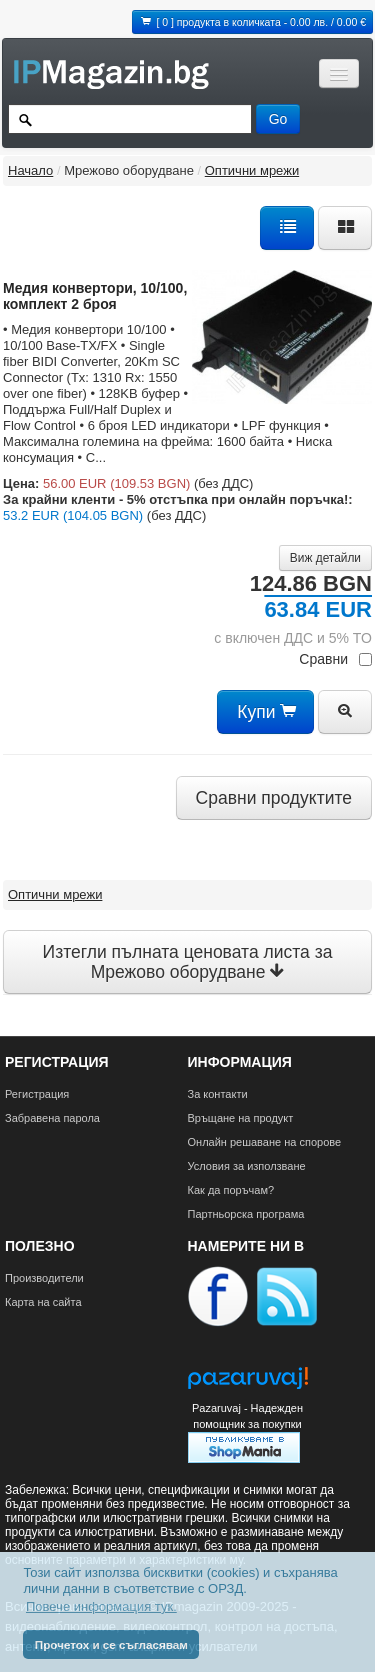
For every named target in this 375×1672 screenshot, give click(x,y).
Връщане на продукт (241, 1118)
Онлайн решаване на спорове (265, 1142)
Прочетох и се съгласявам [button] (111, 1644)
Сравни (335, 659)
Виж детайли (325, 558)
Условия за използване (247, 1166)
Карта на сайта (43, 1302)
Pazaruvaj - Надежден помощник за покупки (247, 1416)
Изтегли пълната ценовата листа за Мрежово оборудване (188, 962)
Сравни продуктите (274, 798)
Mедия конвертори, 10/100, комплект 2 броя (95, 296)
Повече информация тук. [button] (101, 1606)
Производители (44, 1278)
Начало (30, 170)
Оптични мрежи (252, 170)
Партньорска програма (246, 1214)
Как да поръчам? (231, 1190)
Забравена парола (52, 1118)
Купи (265, 712)
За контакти (218, 1094)
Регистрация (37, 1094)
